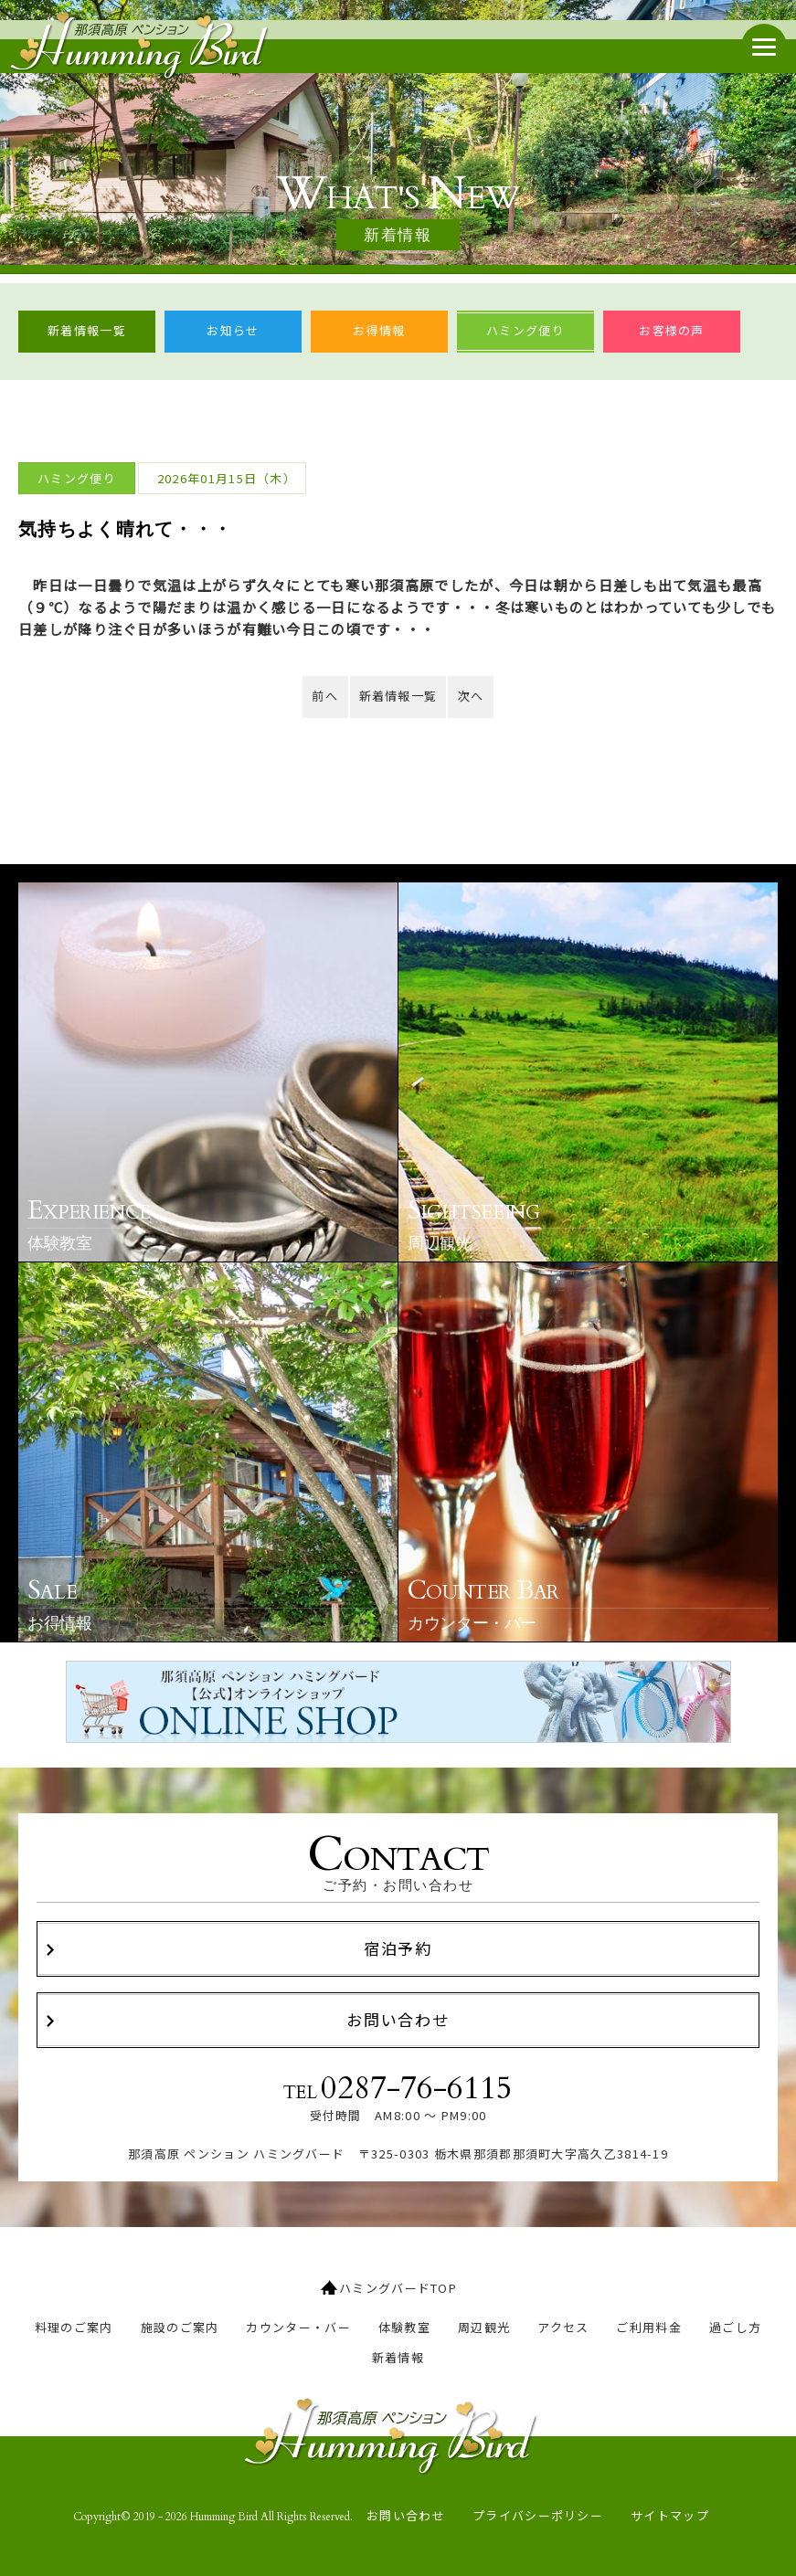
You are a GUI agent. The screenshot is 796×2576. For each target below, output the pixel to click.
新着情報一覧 (87, 330)
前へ (325, 695)
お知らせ (233, 330)
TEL (398, 2089)
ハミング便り (525, 330)
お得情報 (379, 330)
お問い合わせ (397, 2019)
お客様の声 (672, 330)
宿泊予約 (398, 1948)
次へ (471, 695)
